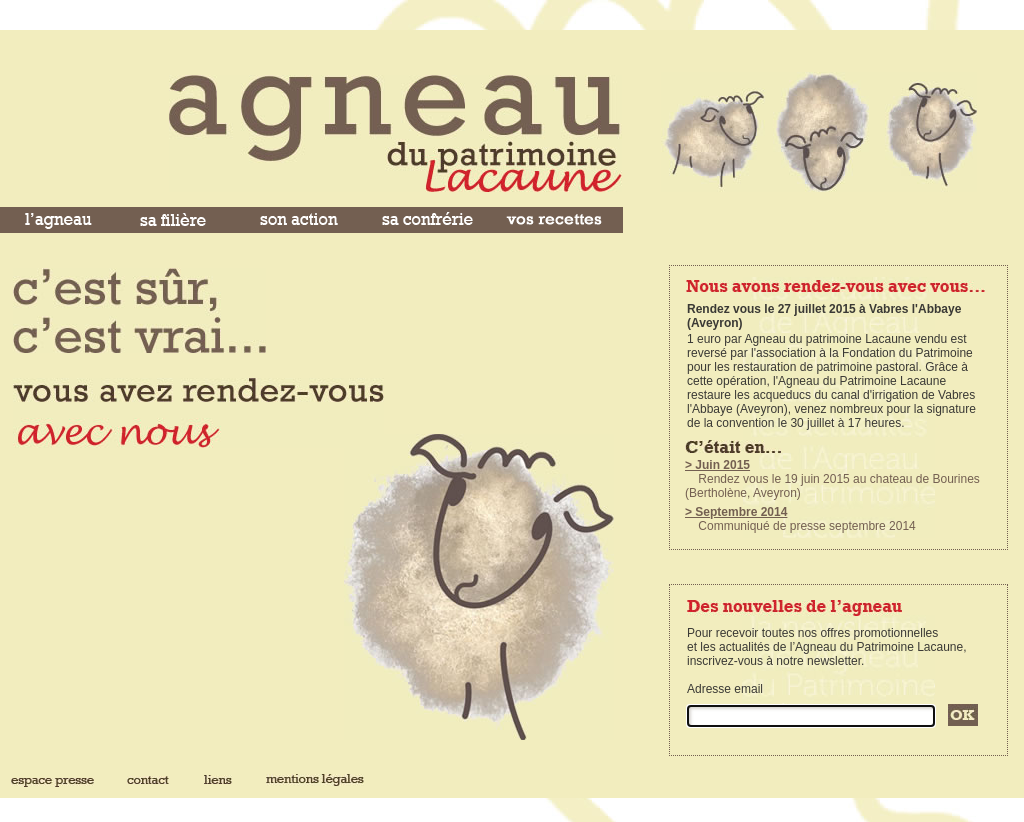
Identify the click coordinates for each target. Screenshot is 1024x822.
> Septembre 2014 (736, 512)
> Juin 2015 (717, 465)
